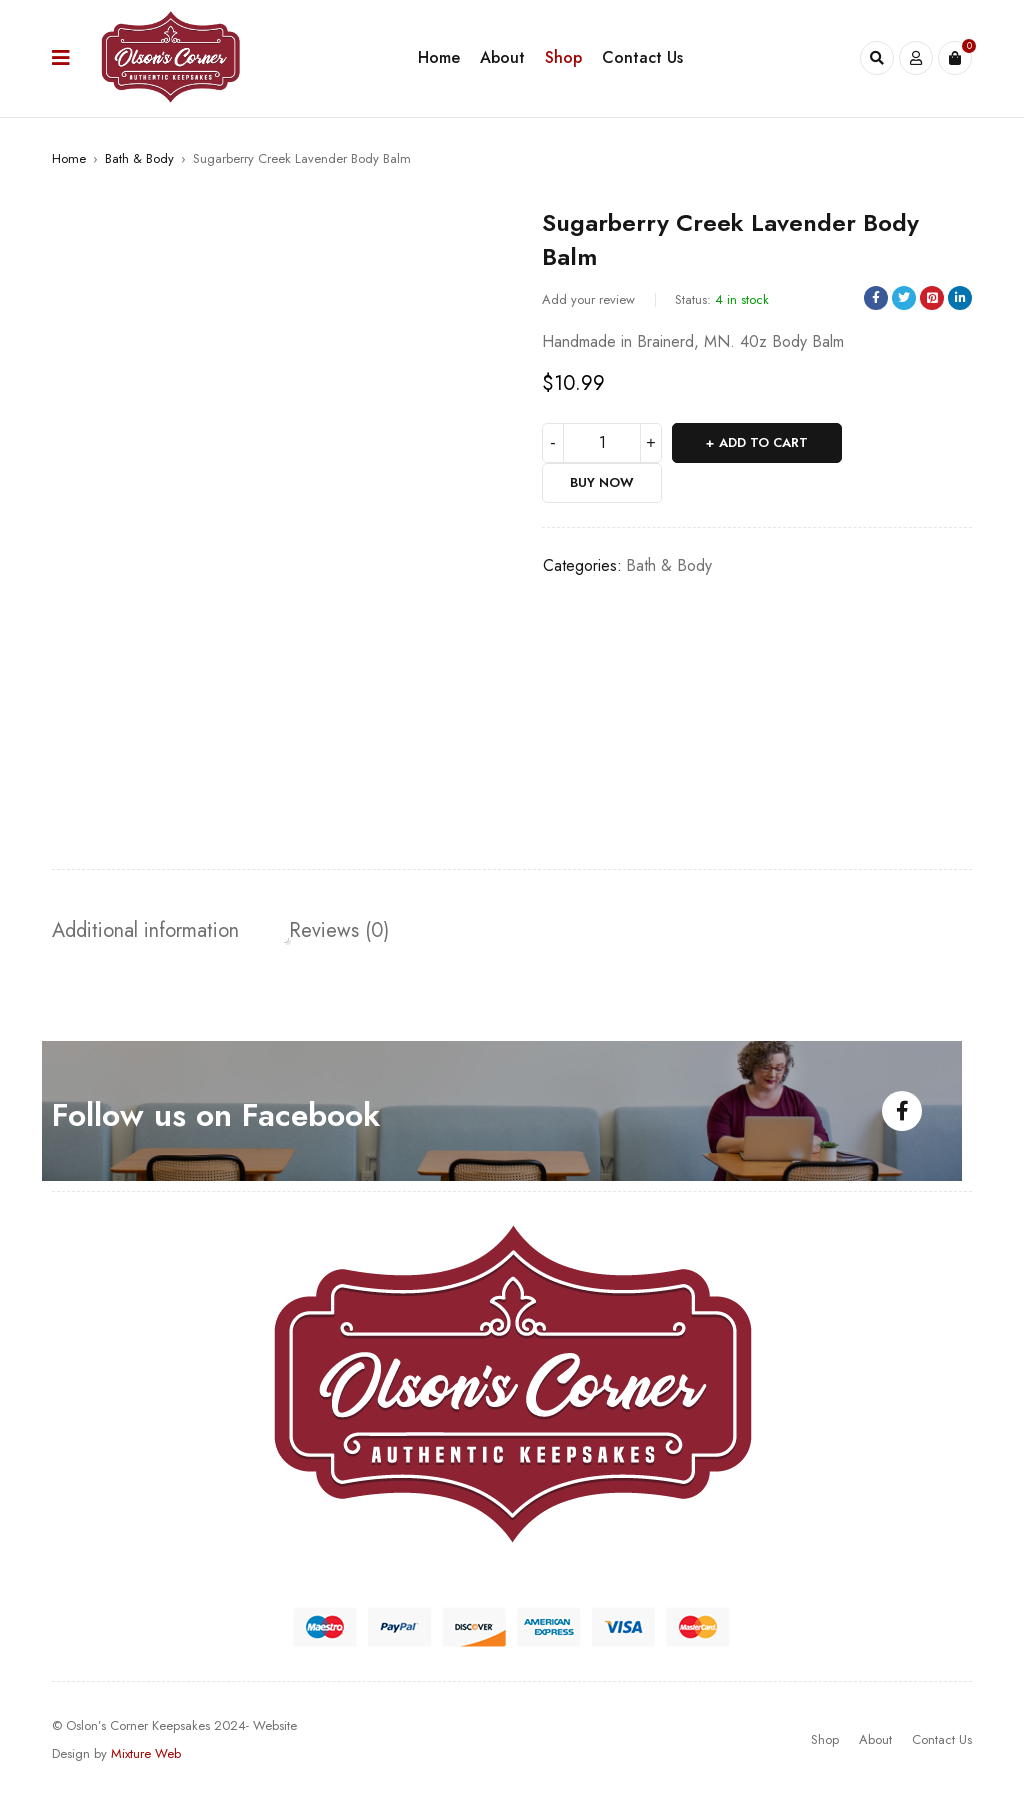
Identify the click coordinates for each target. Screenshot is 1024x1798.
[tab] (145, 931)
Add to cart (763, 442)
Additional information (145, 931)
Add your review (588, 299)
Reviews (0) (339, 931)
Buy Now (602, 482)
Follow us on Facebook (216, 1115)
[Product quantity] (602, 443)
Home (69, 158)
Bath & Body (139, 158)
